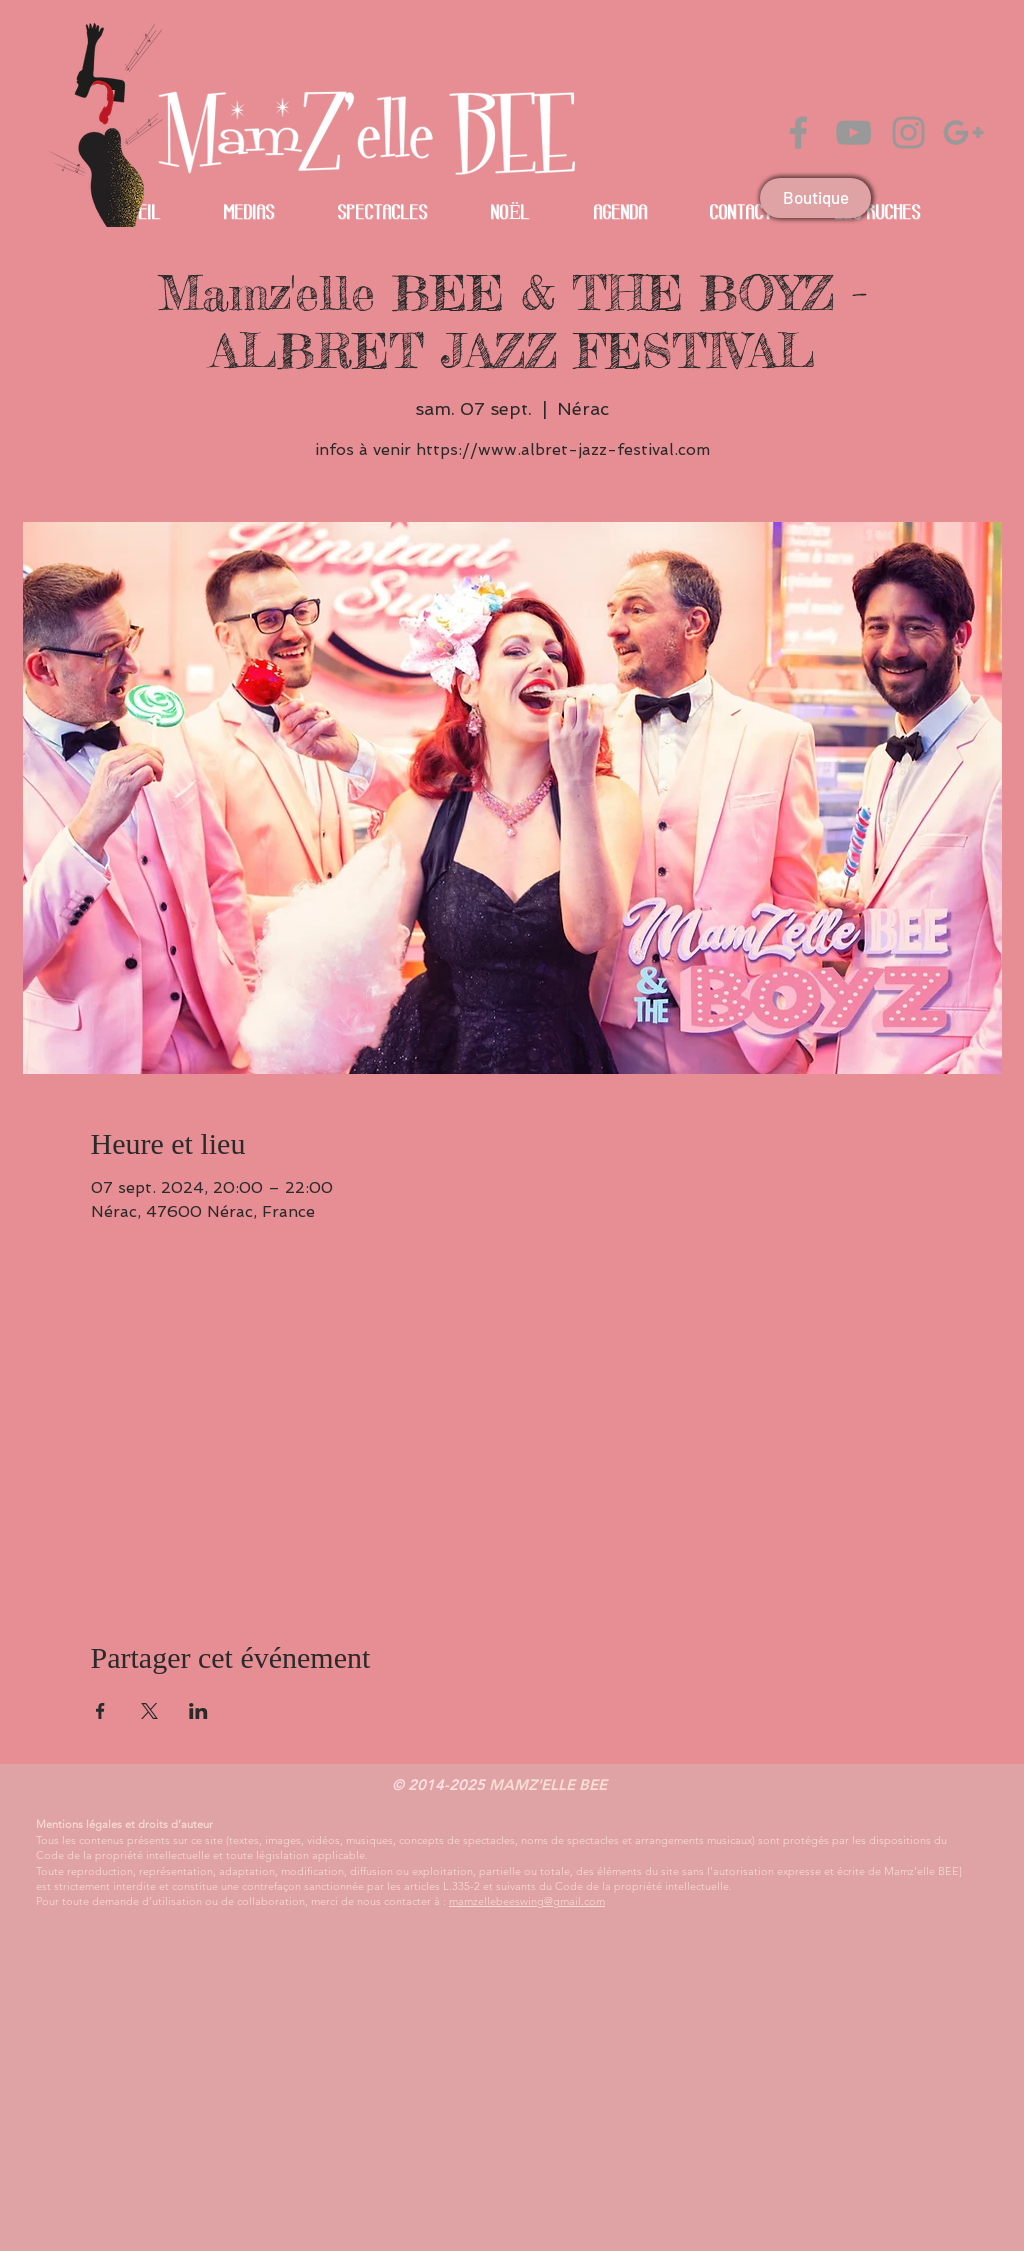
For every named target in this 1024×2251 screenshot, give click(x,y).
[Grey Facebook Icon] (798, 132)
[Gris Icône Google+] (963, 132)
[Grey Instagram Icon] (908, 132)
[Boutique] (815, 198)
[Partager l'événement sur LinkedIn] (198, 1711)
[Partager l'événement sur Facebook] (100, 1711)
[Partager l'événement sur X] (149, 1711)
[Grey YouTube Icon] (853, 132)
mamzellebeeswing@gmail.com (527, 1901)
